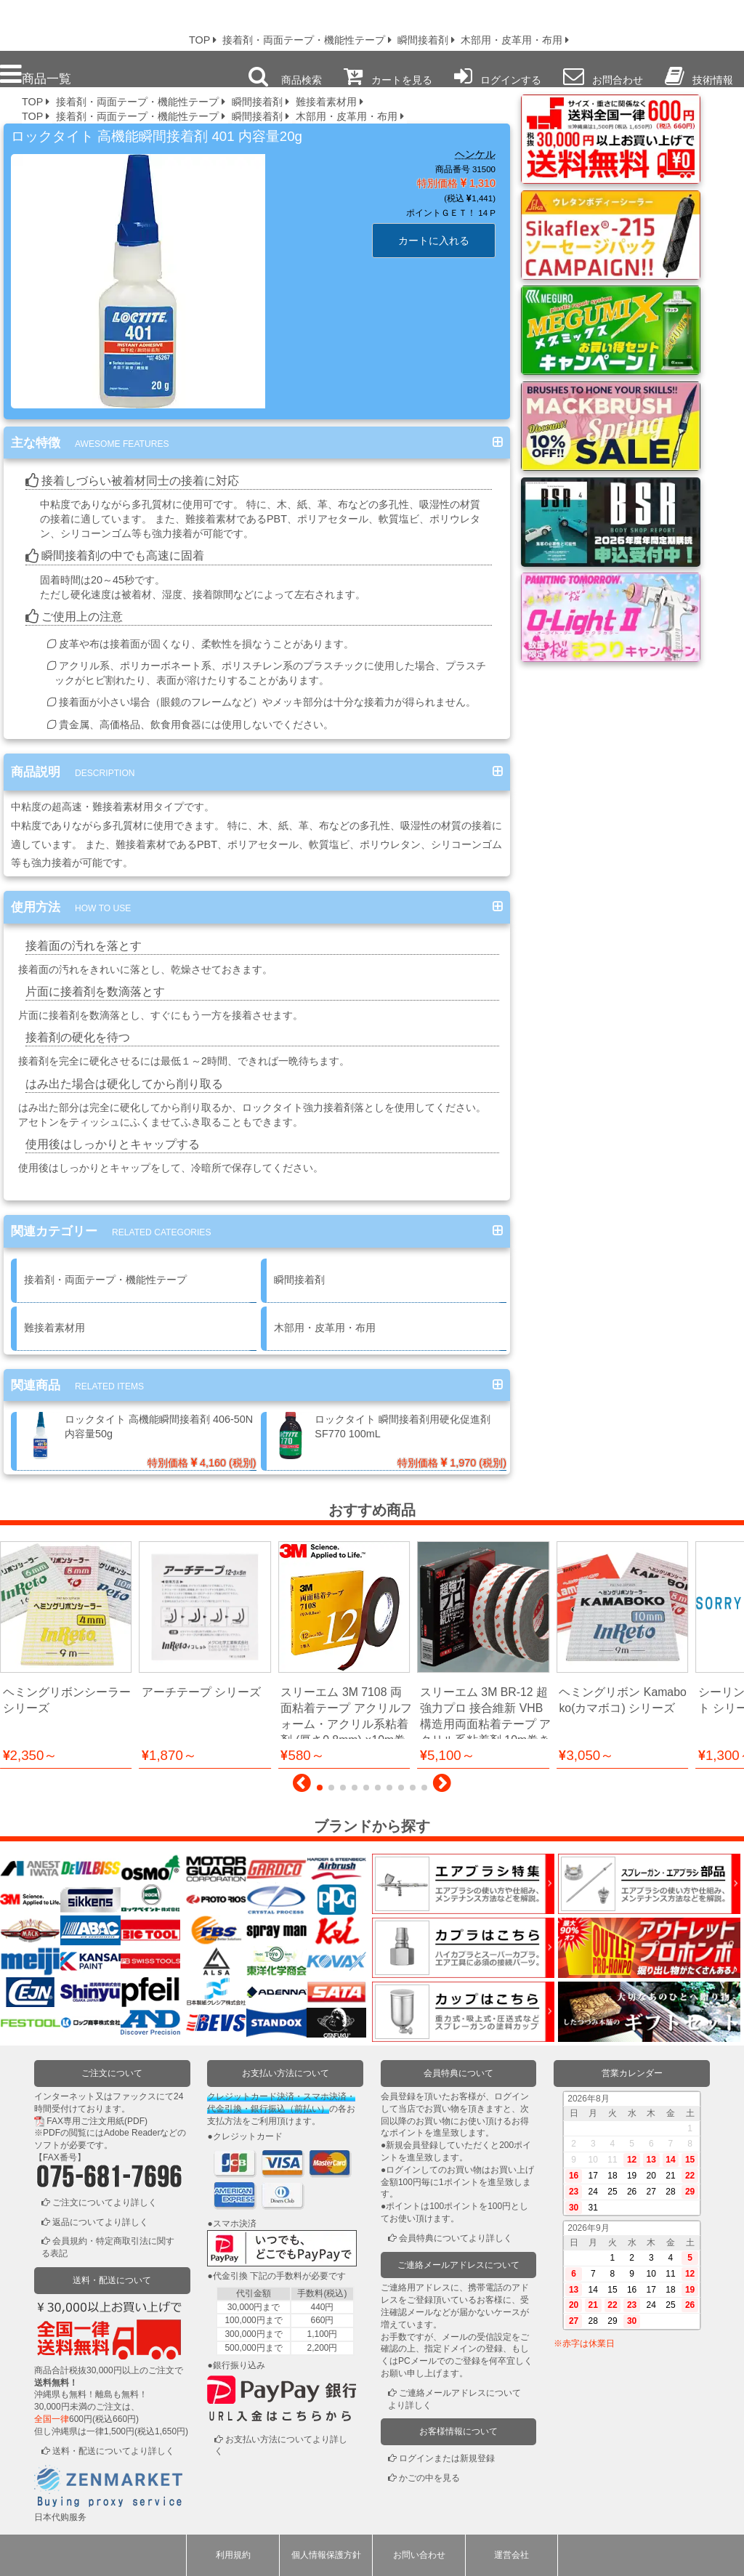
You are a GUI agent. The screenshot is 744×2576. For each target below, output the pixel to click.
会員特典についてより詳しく (455, 2238)
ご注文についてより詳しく (104, 2202)
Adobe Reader (132, 2133)
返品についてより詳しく (100, 2222)
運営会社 (511, 2555)
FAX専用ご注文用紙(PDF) (96, 2121)
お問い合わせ (419, 2555)
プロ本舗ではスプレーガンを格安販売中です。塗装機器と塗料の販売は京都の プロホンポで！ (86, 21)
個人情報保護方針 (326, 2555)
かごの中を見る (429, 2478)
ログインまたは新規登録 (447, 2458)
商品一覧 (35, 74)
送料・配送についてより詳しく (113, 2451)
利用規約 (233, 2555)
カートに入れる (433, 240)
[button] (302, 1787)
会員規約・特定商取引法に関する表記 (107, 2248)
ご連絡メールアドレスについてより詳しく (454, 2399)
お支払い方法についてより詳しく (280, 2445)
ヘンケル (475, 154)
